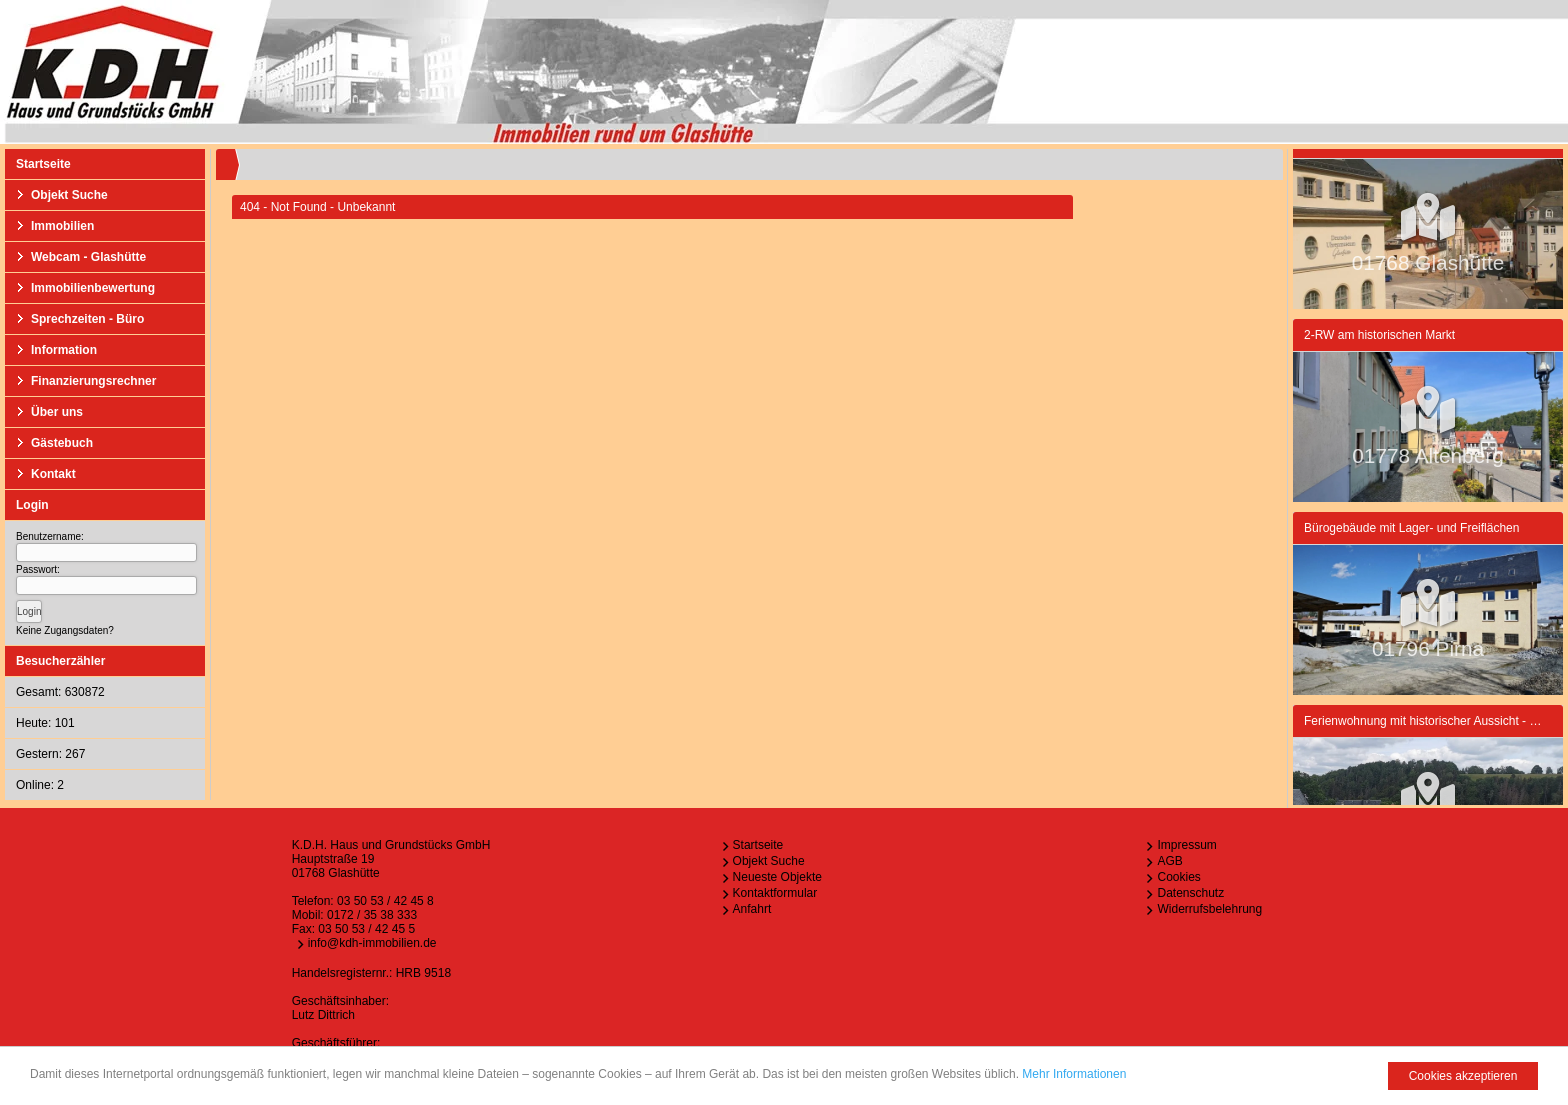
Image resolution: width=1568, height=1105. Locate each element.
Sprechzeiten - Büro (87, 319)
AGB (1169, 861)
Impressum (1186, 845)
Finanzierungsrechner (93, 381)
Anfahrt (752, 909)
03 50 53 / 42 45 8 (385, 901)
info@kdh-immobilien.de (372, 943)
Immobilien (62, 226)
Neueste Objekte (777, 877)
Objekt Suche (69, 195)
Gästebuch (62, 443)
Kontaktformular (775, 893)
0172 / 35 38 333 (372, 915)
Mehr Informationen (1074, 1075)
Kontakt (53, 474)
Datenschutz (1190, 893)
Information (64, 350)
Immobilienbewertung (93, 288)
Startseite (43, 164)
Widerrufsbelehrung (1209, 909)
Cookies (1178, 877)
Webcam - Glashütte (88, 257)
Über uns (57, 412)
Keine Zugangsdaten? (65, 630)
